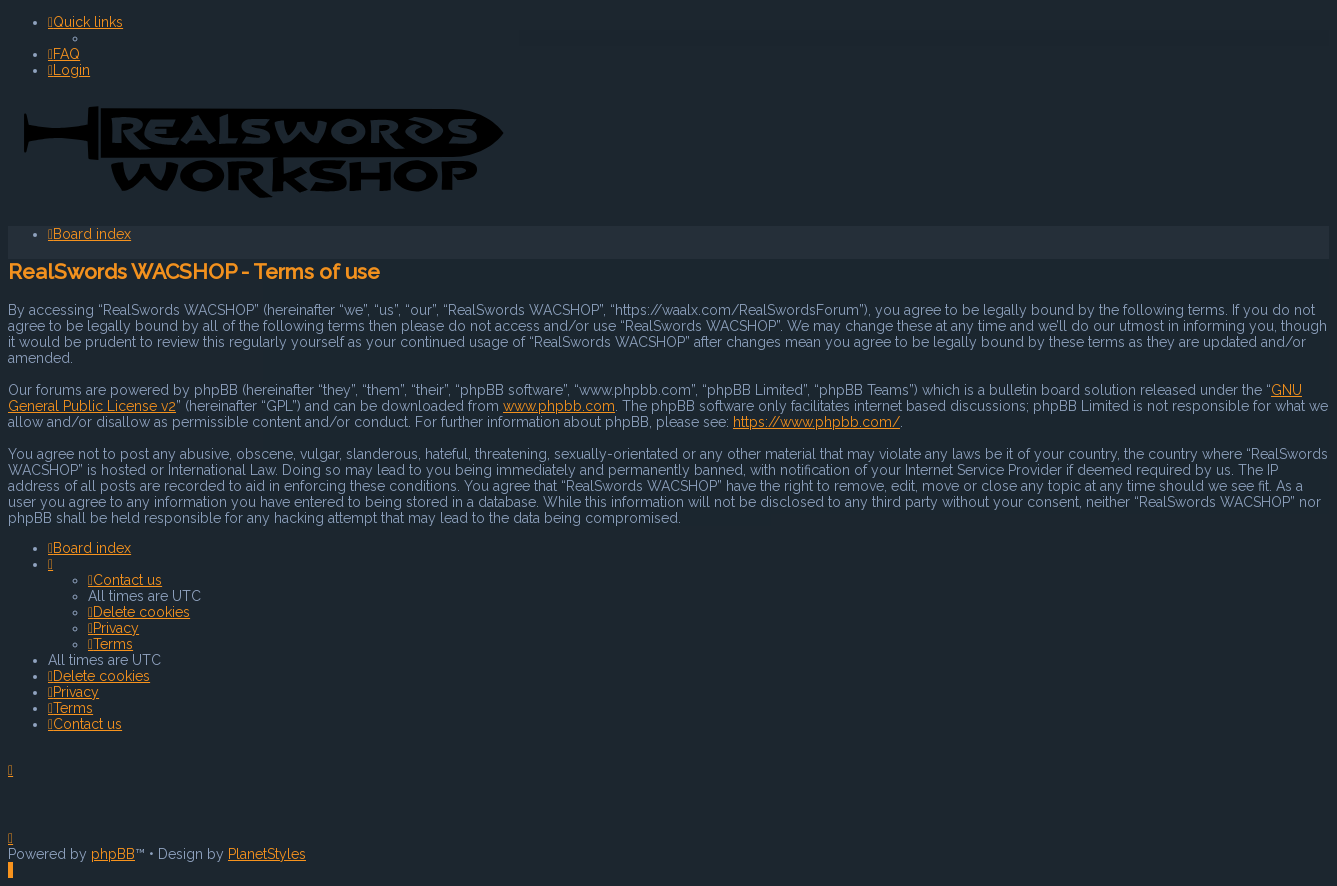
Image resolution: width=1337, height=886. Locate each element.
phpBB (113, 854)
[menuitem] (64, 54)
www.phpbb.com (559, 405)
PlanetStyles (267, 854)
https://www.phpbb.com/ (816, 421)
